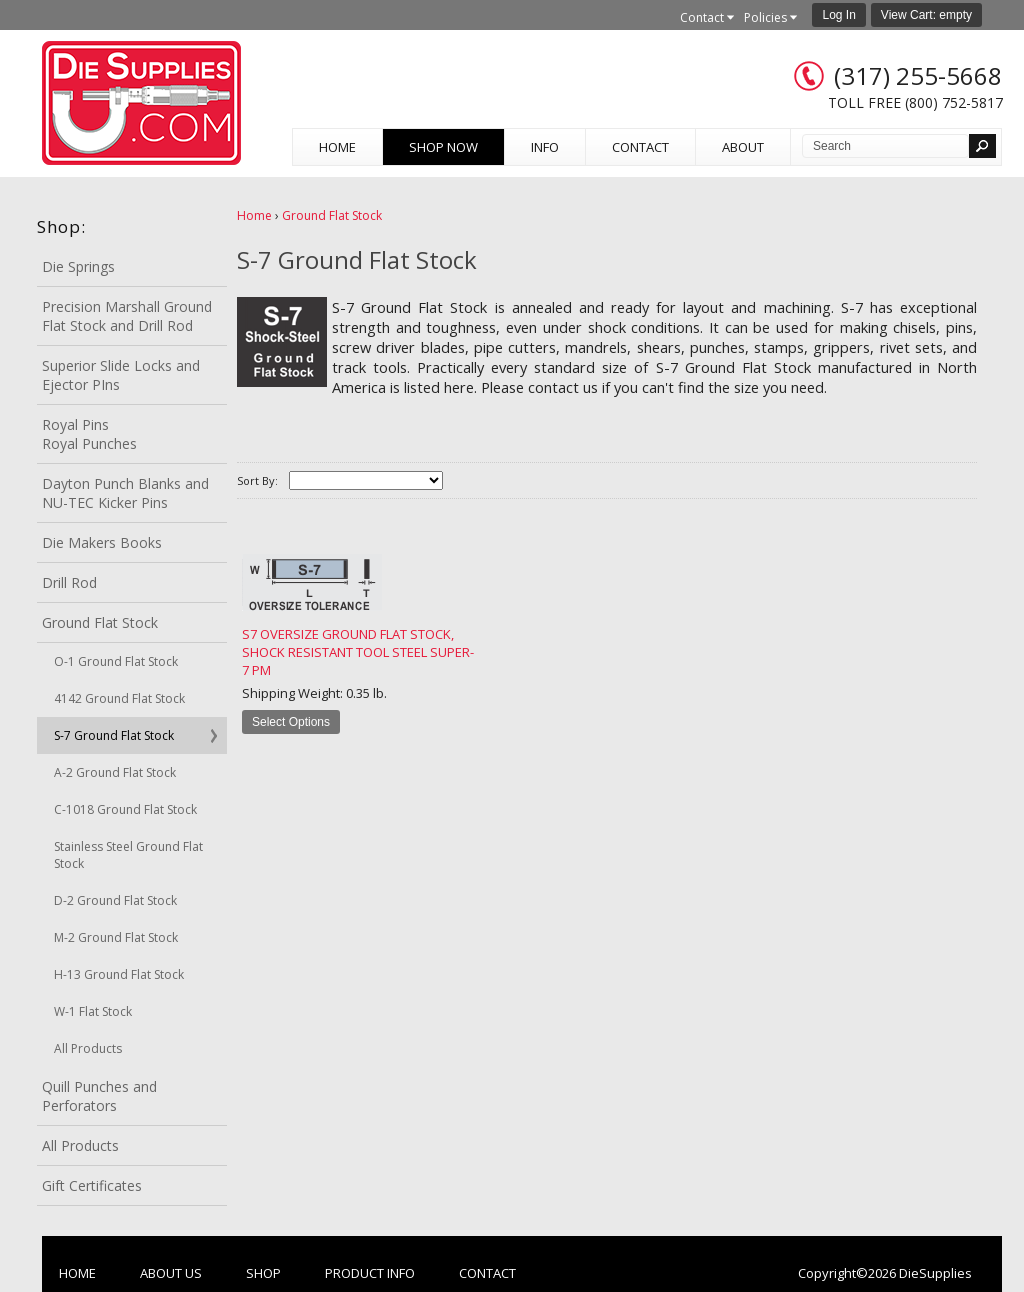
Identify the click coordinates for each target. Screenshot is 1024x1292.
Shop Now (443, 147)
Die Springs (78, 266)
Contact (640, 147)
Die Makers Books (102, 542)
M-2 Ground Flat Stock (116, 937)
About (743, 147)
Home (337, 147)
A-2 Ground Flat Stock (115, 772)
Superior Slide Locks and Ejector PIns (121, 375)
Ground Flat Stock (100, 622)
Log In (838, 15)
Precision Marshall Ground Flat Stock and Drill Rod (127, 316)
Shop (263, 1273)
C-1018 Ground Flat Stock (125, 809)
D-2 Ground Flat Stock (115, 900)
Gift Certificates (92, 1185)
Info (545, 147)
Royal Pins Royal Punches (89, 434)
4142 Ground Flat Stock (119, 698)
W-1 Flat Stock (93, 1011)
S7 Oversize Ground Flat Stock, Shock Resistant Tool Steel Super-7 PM (358, 652)
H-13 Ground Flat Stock (119, 974)
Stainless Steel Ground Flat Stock (128, 855)
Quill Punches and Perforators (99, 1096)
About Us (171, 1273)
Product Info (370, 1273)
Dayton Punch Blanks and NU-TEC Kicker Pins (125, 493)
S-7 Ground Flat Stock (114, 735)
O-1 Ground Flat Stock (116, 661)
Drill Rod (69, 582)
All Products (88, 1048)
